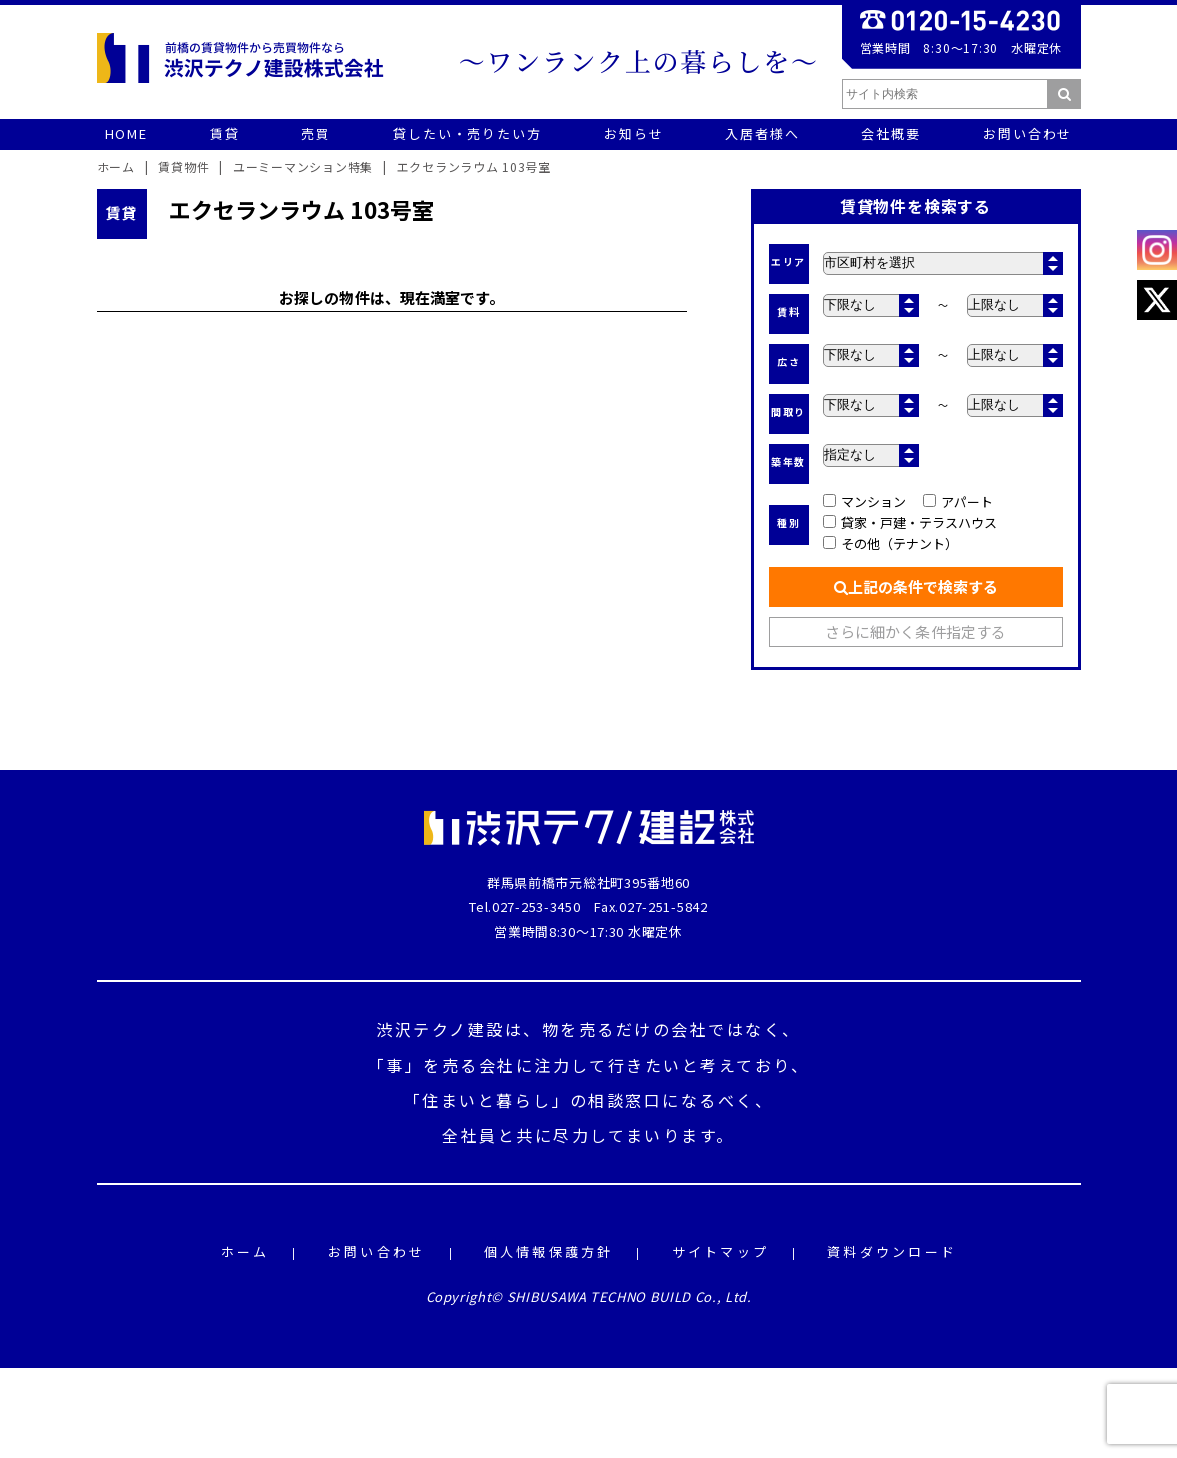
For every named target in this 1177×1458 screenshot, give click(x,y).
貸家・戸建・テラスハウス (910, 522)
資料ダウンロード (892, 1252)
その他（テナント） (891, 543)
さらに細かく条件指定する (915, 631)
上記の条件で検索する (916, 586)
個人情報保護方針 (549, 1252)
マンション (864, 501)
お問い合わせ (377, 1252)
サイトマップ (721, 1252)
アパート (958, 501)
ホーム (245, 1252)
